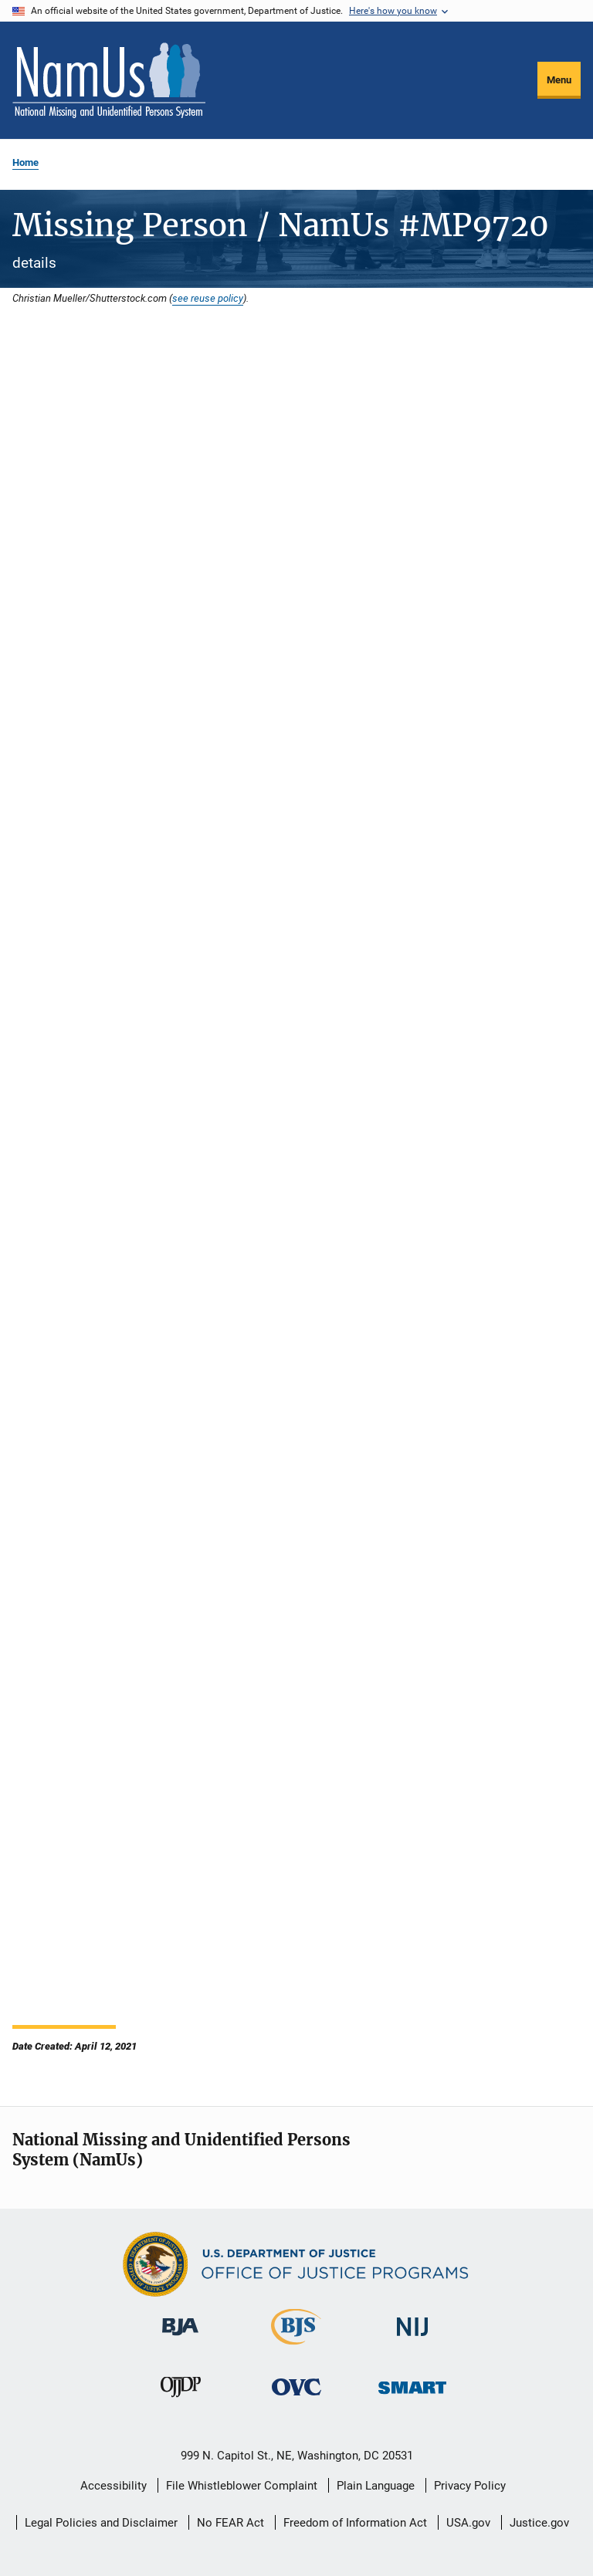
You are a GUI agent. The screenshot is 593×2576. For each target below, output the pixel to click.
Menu (559, 80)
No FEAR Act (230, 2523)
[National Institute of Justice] (412, 2339)
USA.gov (468, 2523)
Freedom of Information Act (355, 2523)
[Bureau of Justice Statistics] (296, 2347)
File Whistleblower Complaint (241, 2486)
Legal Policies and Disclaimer (101, 2523)
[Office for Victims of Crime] (296, 2398)
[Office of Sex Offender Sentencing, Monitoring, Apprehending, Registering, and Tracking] (412, 2396)
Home (25, 162)
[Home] (108, 80)
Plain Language (376, 2486)
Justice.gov (539, 2523)
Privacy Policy (470, 2486)
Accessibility (113, 2486)
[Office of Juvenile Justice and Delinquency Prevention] (181, 2400)
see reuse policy (207, 298)
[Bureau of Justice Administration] (180, 2338)
